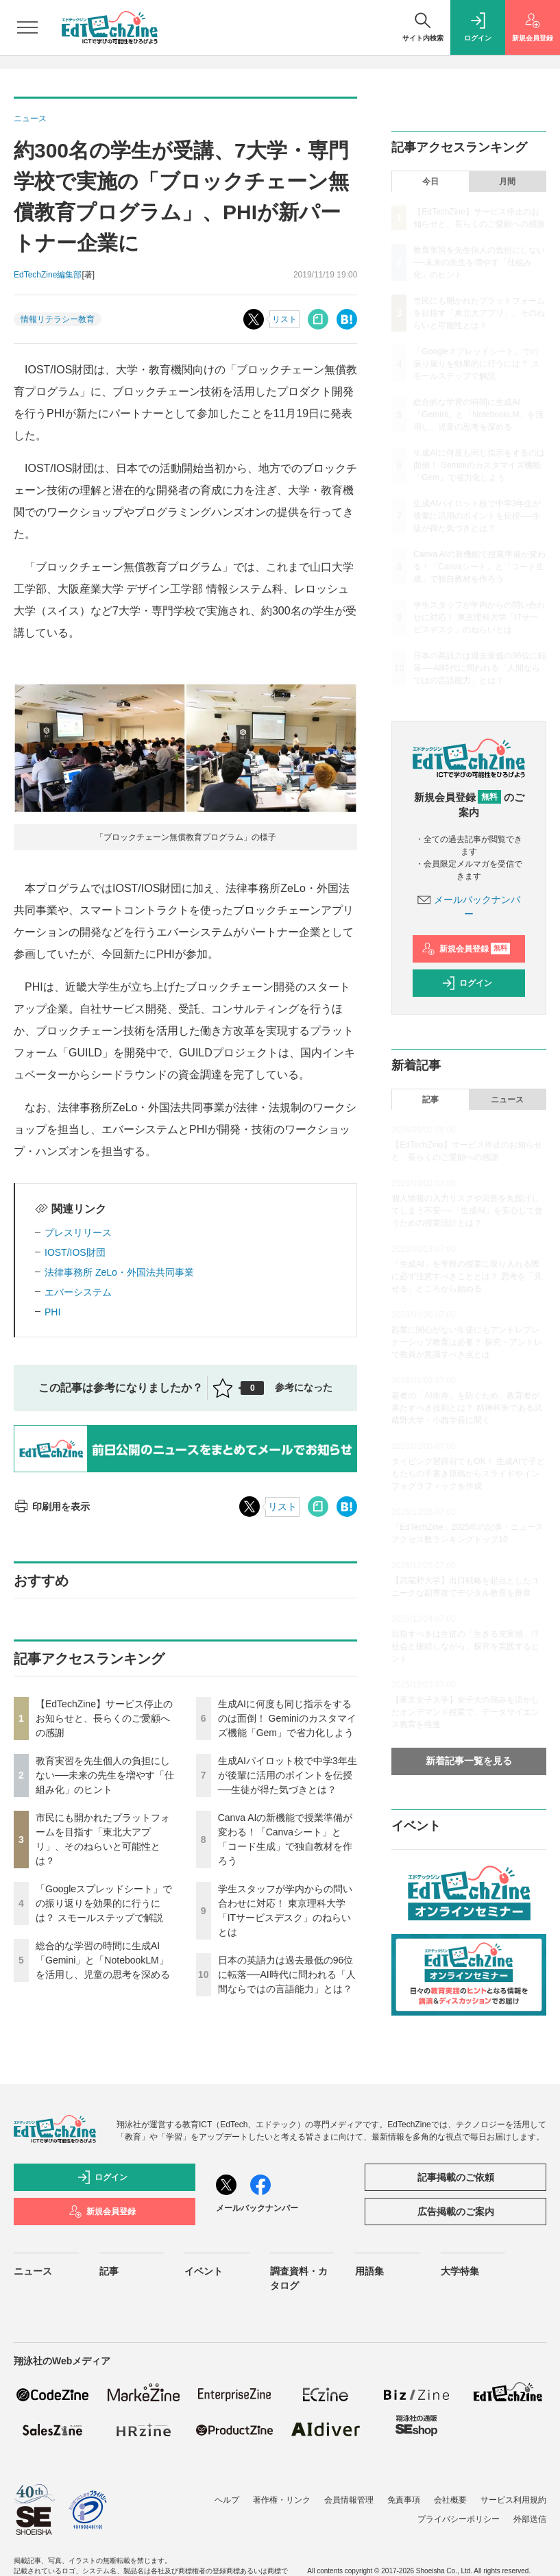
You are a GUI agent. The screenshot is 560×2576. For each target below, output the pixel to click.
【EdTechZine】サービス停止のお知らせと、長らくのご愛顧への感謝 (104, 1718)
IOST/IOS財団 (75, 1252)
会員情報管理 (349, 2500)
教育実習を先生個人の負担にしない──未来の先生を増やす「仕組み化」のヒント (105, 1775)
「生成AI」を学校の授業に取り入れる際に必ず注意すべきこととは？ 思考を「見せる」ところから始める (466, 1276)
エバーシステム (78, 1292)
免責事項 (403, 2500)
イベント (203, 2271)
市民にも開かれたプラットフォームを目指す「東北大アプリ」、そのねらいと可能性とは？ (479, 313)
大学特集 (460, 2271)
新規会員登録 (466, 949)
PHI (52, 1311)
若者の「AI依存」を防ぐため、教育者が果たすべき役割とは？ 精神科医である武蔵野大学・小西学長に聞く (466, 1408)
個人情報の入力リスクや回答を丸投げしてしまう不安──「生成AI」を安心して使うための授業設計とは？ (466, 1210)
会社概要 (450, 2500)
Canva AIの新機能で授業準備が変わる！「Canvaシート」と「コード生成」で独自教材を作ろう (479, 566)
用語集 (369, 2271)
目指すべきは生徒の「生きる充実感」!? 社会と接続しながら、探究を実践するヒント (465, 1646)
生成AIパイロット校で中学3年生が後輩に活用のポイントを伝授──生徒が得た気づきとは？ (287, 1775)
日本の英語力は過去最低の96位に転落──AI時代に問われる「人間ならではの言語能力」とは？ (287, 1974)
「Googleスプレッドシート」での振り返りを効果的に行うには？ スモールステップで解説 (104, 1903)
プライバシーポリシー (458, 2519)
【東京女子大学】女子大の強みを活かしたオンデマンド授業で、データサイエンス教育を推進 (465, 1712)
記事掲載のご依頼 (455, 2177)
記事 (430, 1099)
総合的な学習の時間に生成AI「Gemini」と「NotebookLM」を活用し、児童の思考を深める (103, 1960)
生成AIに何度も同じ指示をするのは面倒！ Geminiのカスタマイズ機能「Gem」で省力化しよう (287, 1718)
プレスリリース (78, 1232)
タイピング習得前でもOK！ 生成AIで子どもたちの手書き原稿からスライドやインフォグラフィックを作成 (468, 1474)
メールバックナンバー (257, 2208)
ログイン (466, 983)
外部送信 (529, 2519)
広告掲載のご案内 (455, 2211)
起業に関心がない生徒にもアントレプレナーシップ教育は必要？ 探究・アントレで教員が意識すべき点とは (466, 1342)
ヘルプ (227, 2500)
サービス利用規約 (513, 2500)
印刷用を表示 (52, 1506)
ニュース (507, 1099)
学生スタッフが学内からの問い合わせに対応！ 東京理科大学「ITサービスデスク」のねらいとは (479, 617)
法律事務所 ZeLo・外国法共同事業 (119, 1272)
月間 (507, 181)
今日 (430, 181)
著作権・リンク (282, 2500)
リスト (284, 319)
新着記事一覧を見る (469, 1760)
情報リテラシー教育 (58, 319)
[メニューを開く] (27, 27)
